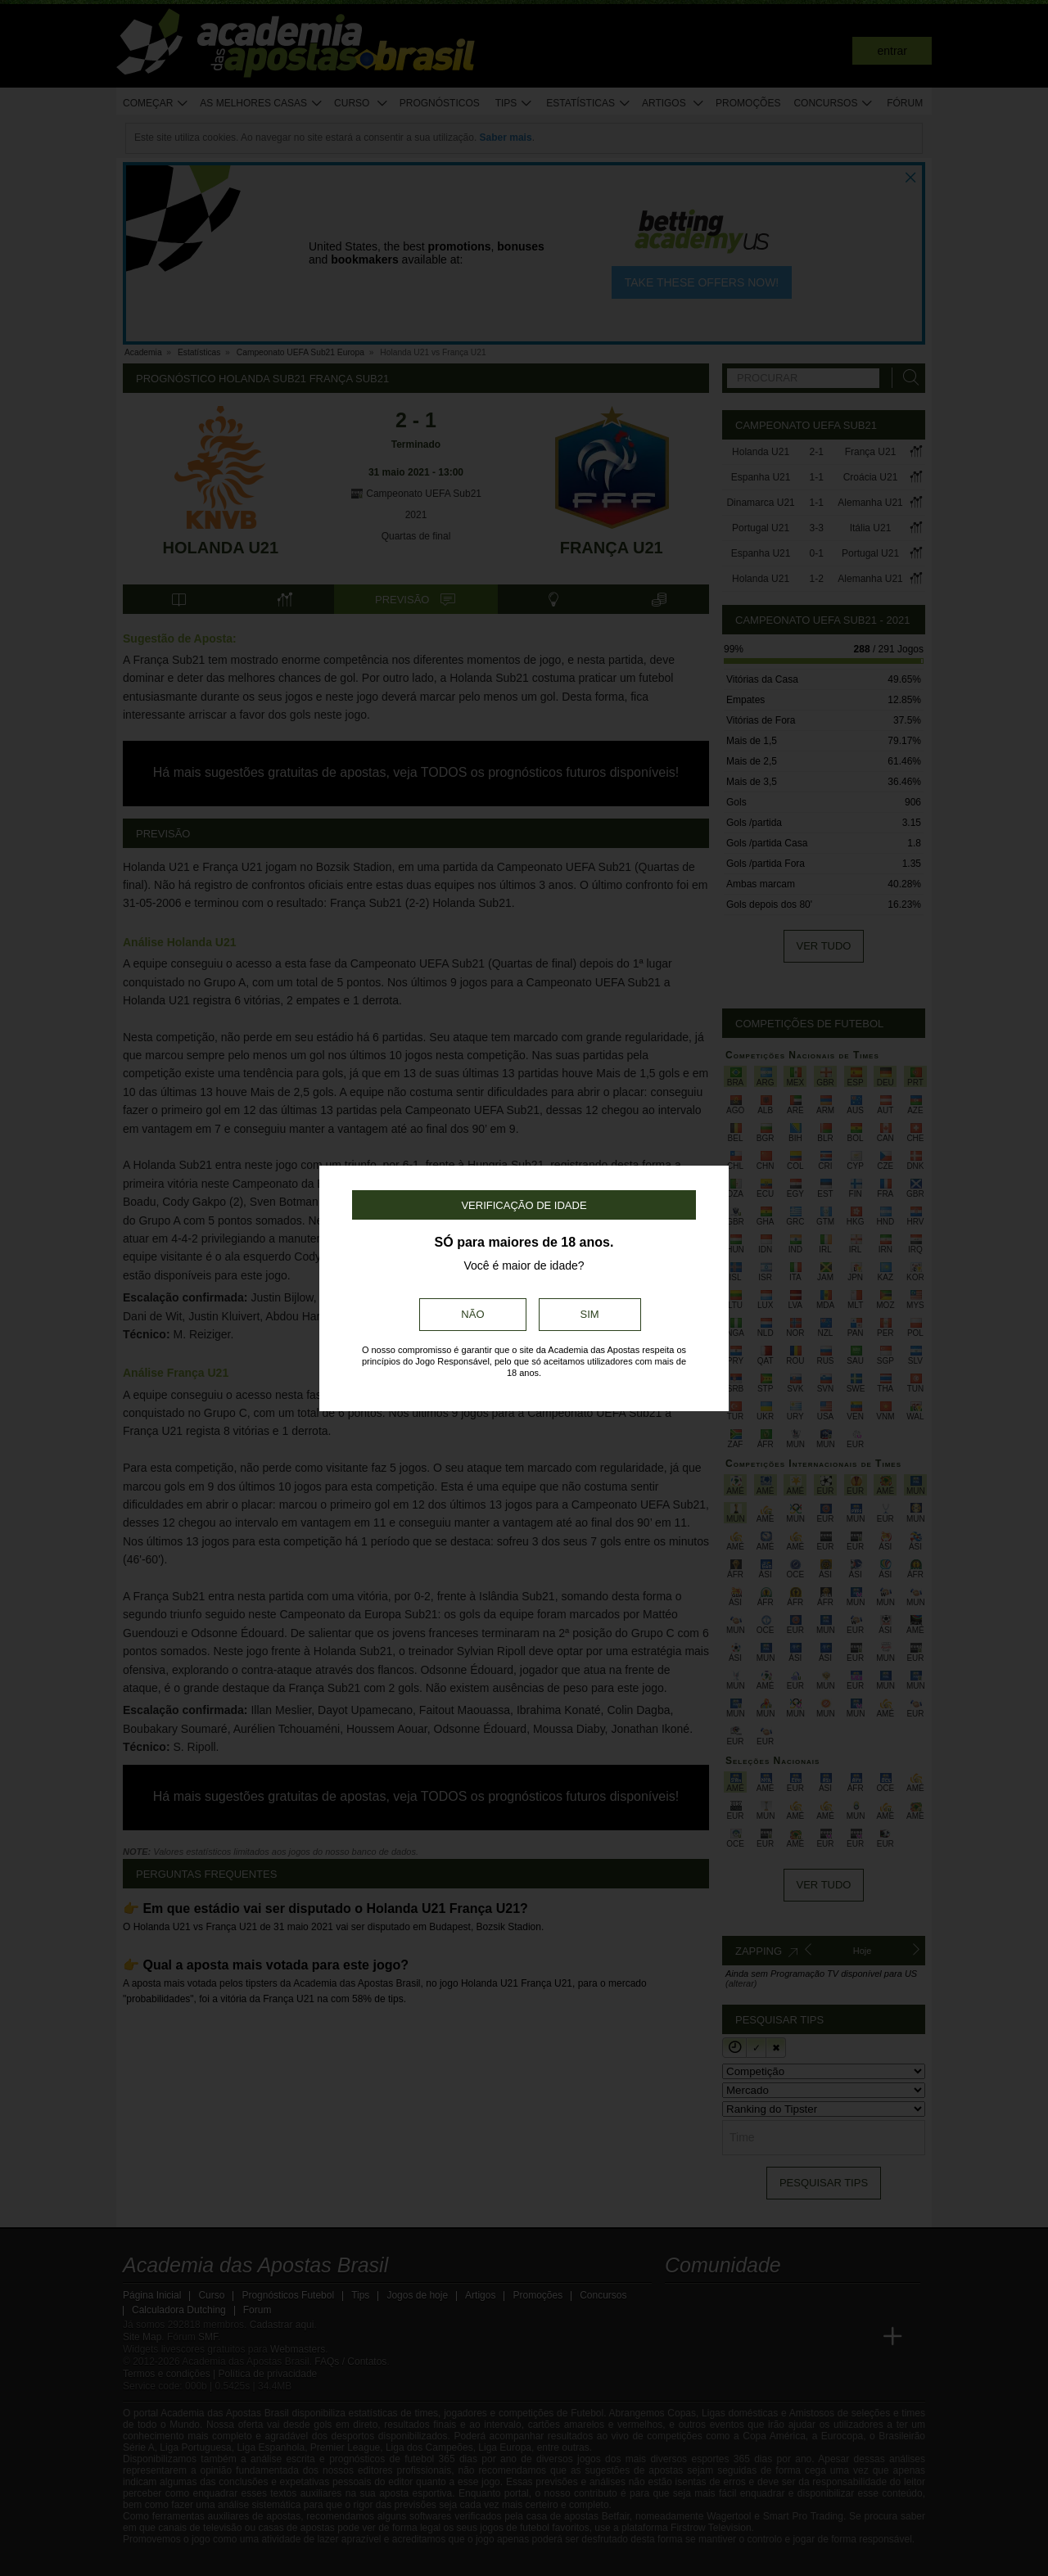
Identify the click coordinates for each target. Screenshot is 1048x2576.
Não (472, 1314)
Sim (589, 1314)
